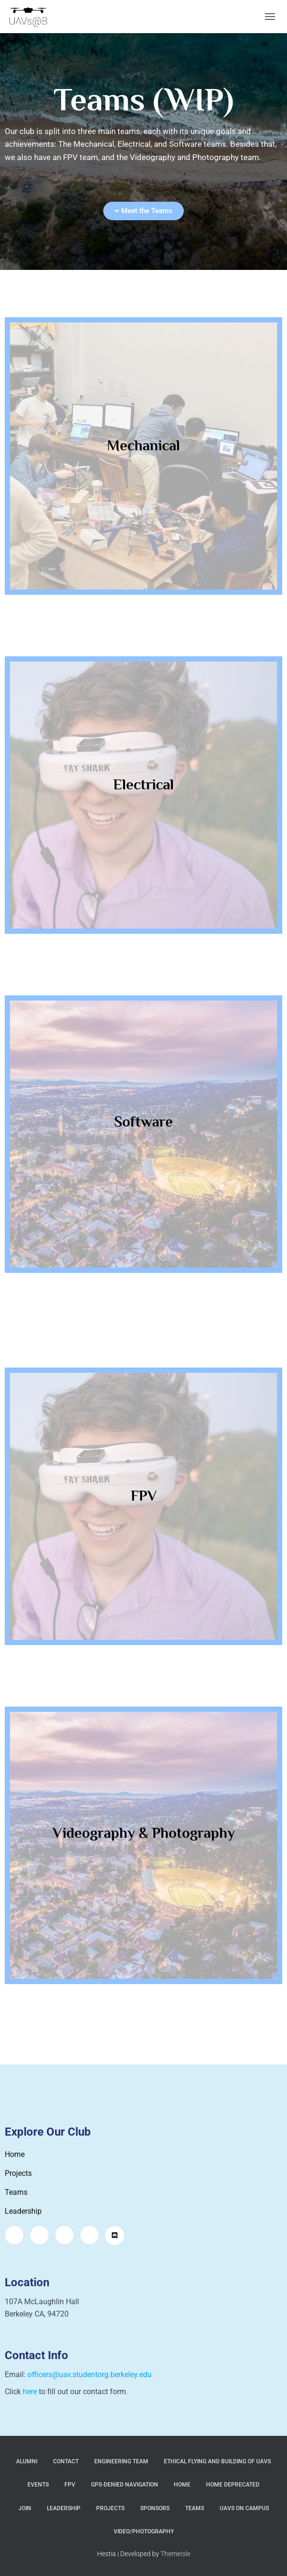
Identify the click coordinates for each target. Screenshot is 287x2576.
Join (24, 2508)
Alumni (26, 2461)
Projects (110, 2508)
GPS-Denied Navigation (124, 2484)
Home (182, 2484)
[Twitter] (64, 2235)
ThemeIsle (175, 2554)
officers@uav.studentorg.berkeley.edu (89, 2374)
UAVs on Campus (244, 2508)
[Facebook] (39, 2235)
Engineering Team (121, 2461)
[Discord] (114, 2235)
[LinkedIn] (89, 2235)
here (30, 2391)
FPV (69, 2484)
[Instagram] (14, 2235)
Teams (194, 2508)
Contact (66, 2461)
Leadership (64, 2508)
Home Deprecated (233, 2484)
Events (38, 2484)
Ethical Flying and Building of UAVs (217, 2461)
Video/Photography (144, 2531)
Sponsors (155, 2508)
